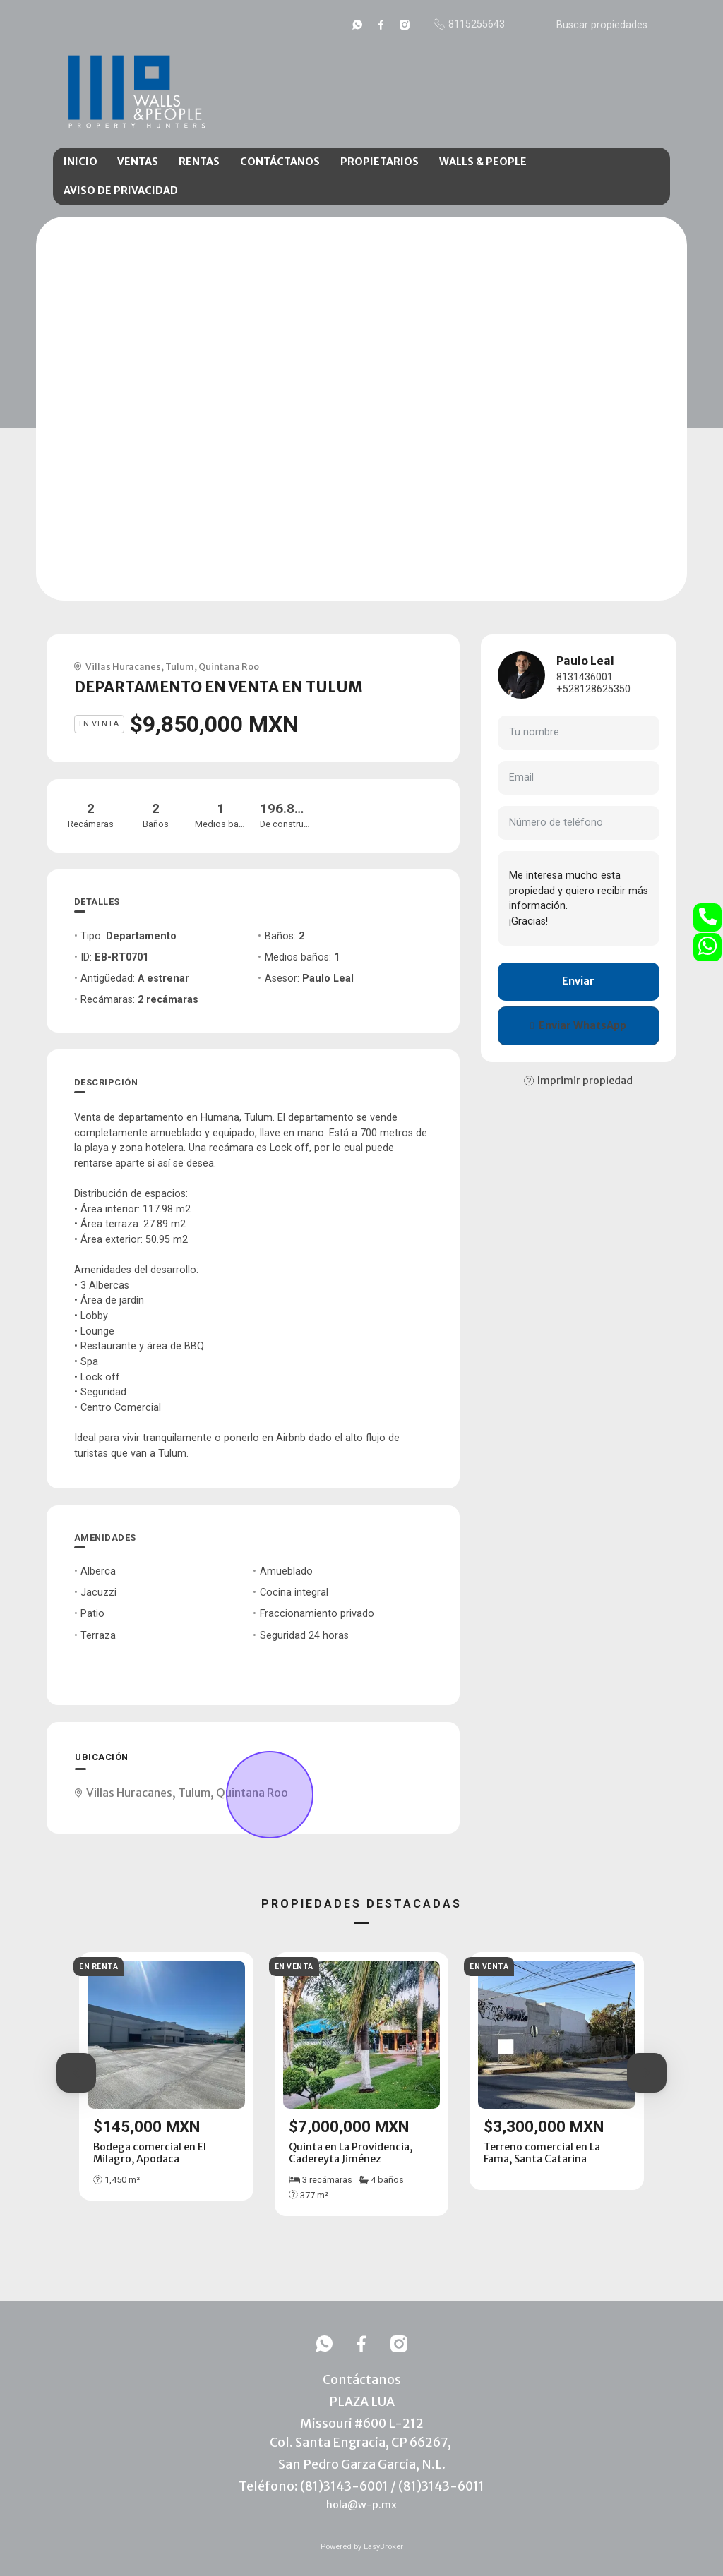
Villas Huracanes (123, 666)
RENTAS (199, 161)
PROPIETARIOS (379, 161)
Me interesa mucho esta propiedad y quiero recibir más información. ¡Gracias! (578, 898)
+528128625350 (593, 689)
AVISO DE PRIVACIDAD (121, 190)
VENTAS (137, 161)
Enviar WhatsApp (578, 1025)
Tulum (179, 666)
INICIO (80, 161)
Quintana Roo (228, 666)
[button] (76, 2073)
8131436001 (584, 677)
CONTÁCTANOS (280, 161)
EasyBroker (383, 2546)
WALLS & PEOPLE (483, 161)
